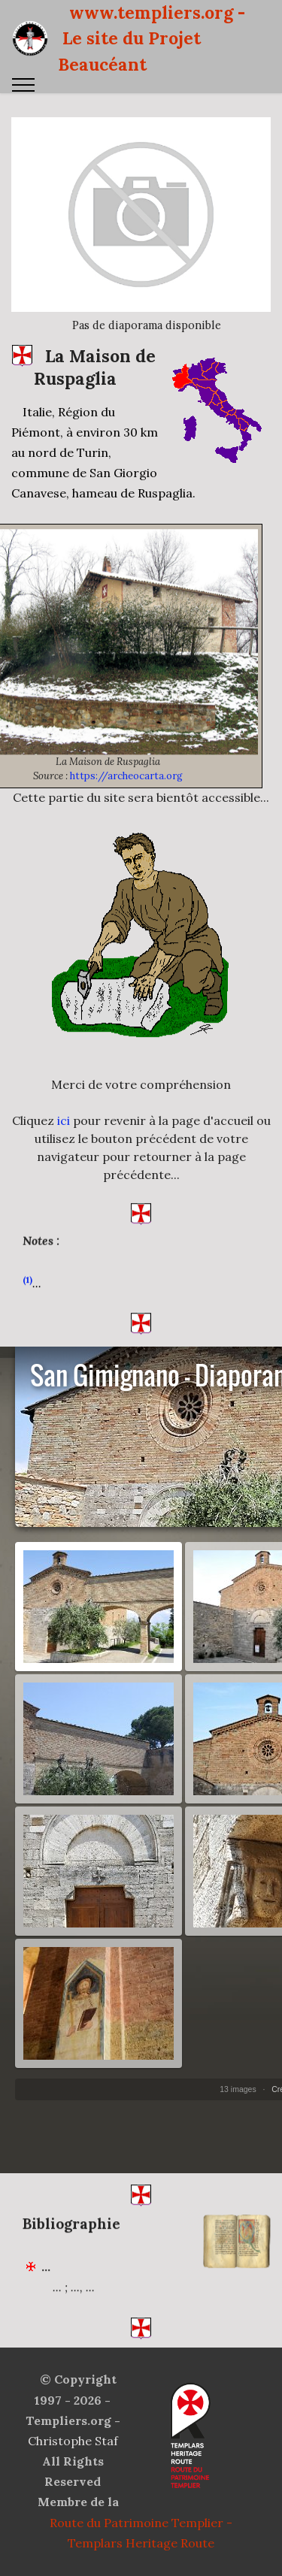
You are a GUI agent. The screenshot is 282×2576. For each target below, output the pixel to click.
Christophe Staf (73, 2440)
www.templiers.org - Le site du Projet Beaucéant (151, 38)
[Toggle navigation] (23, 84)
